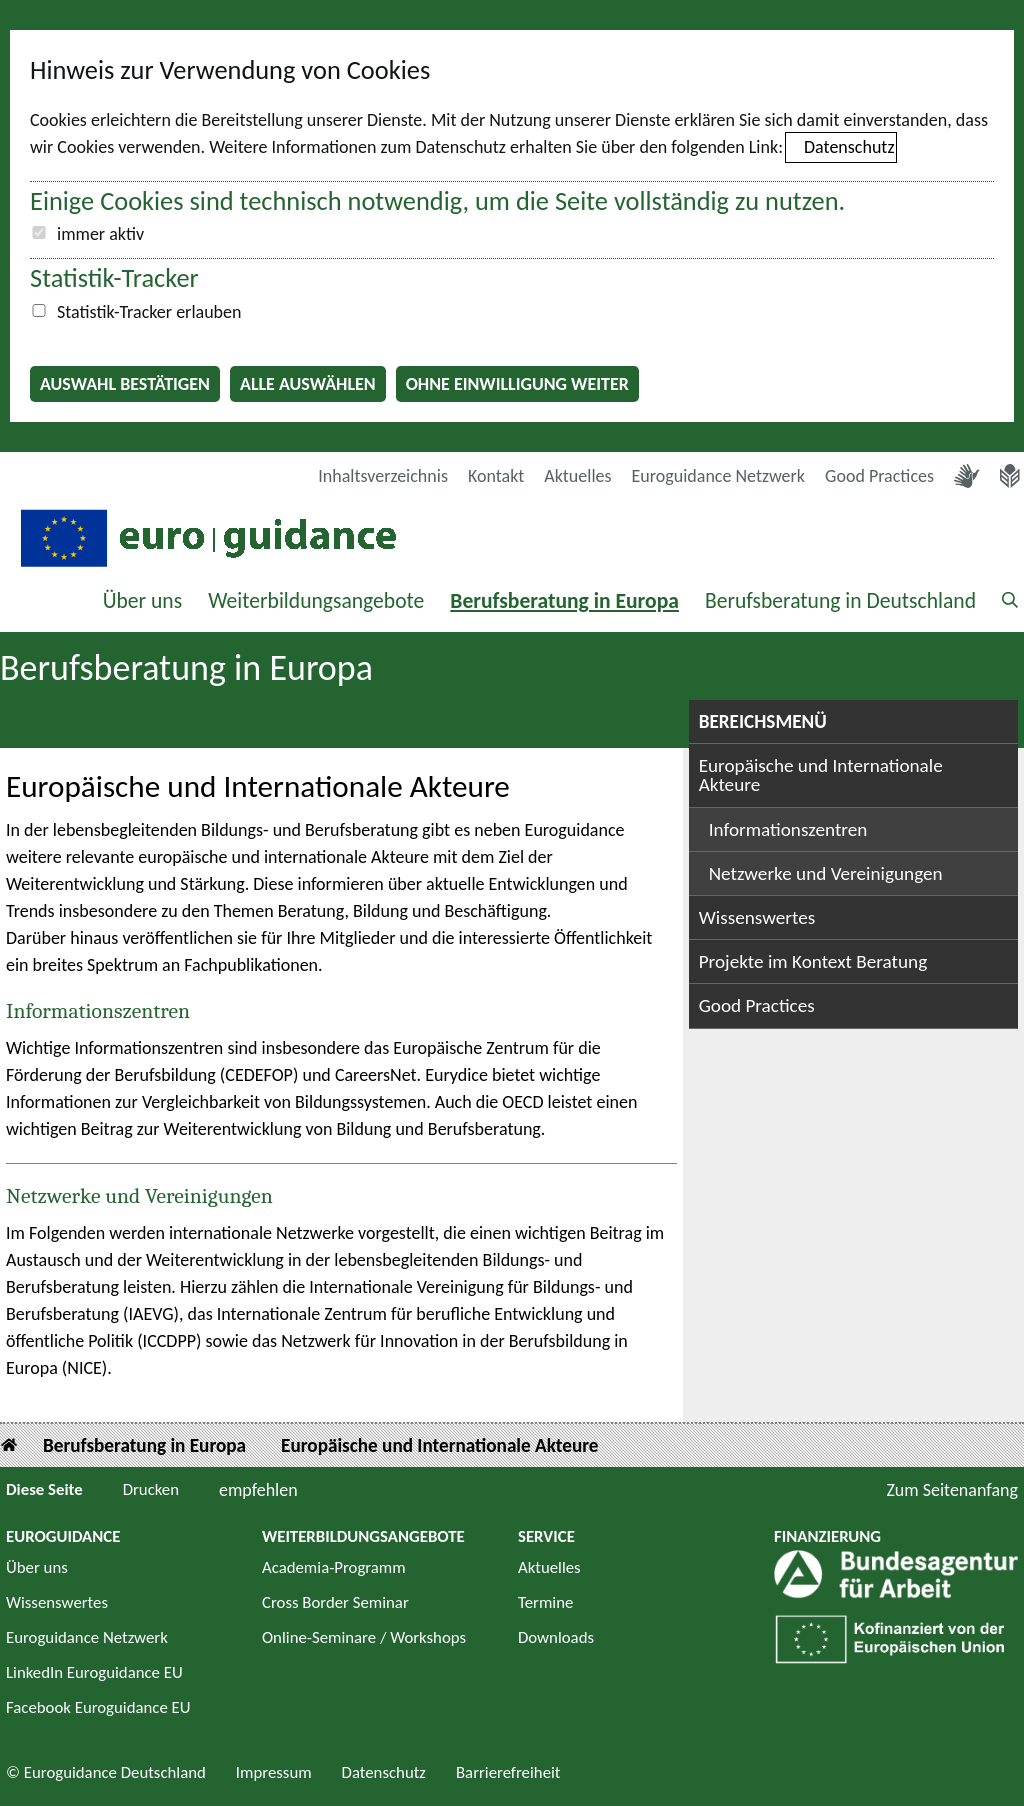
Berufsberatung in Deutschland (840, 600)
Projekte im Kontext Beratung (813, 961)
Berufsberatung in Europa (564, 600)
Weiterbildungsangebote (316, 600)
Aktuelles (577, 476)
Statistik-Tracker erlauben (149, 312)
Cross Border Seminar (335, 1602)
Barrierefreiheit (508, 1772)
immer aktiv (100, 234)
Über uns (143, 600)
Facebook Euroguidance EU (98, 1707)
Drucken (151, 1489)
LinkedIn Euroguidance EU (94, 1672)
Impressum (274, 1772)
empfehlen (258, 1490)
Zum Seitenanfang (952, 1490)
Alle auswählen (308, 384)
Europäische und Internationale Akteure (821, 775)
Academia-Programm (334, 1567)
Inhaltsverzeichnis (383, 476)
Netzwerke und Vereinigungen (139, 1196)
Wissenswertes (757, 917)
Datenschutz (849, 147)
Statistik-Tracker (114, 278)
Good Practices (879, 476)
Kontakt (496, 476)
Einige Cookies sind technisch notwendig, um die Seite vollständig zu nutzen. (437, 201)
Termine (545, 1602)
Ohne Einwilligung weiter (517, 384)
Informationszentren (98, 1011)
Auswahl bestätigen (125, 384)
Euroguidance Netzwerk (719, 476)
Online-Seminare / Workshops (364, 1637)
